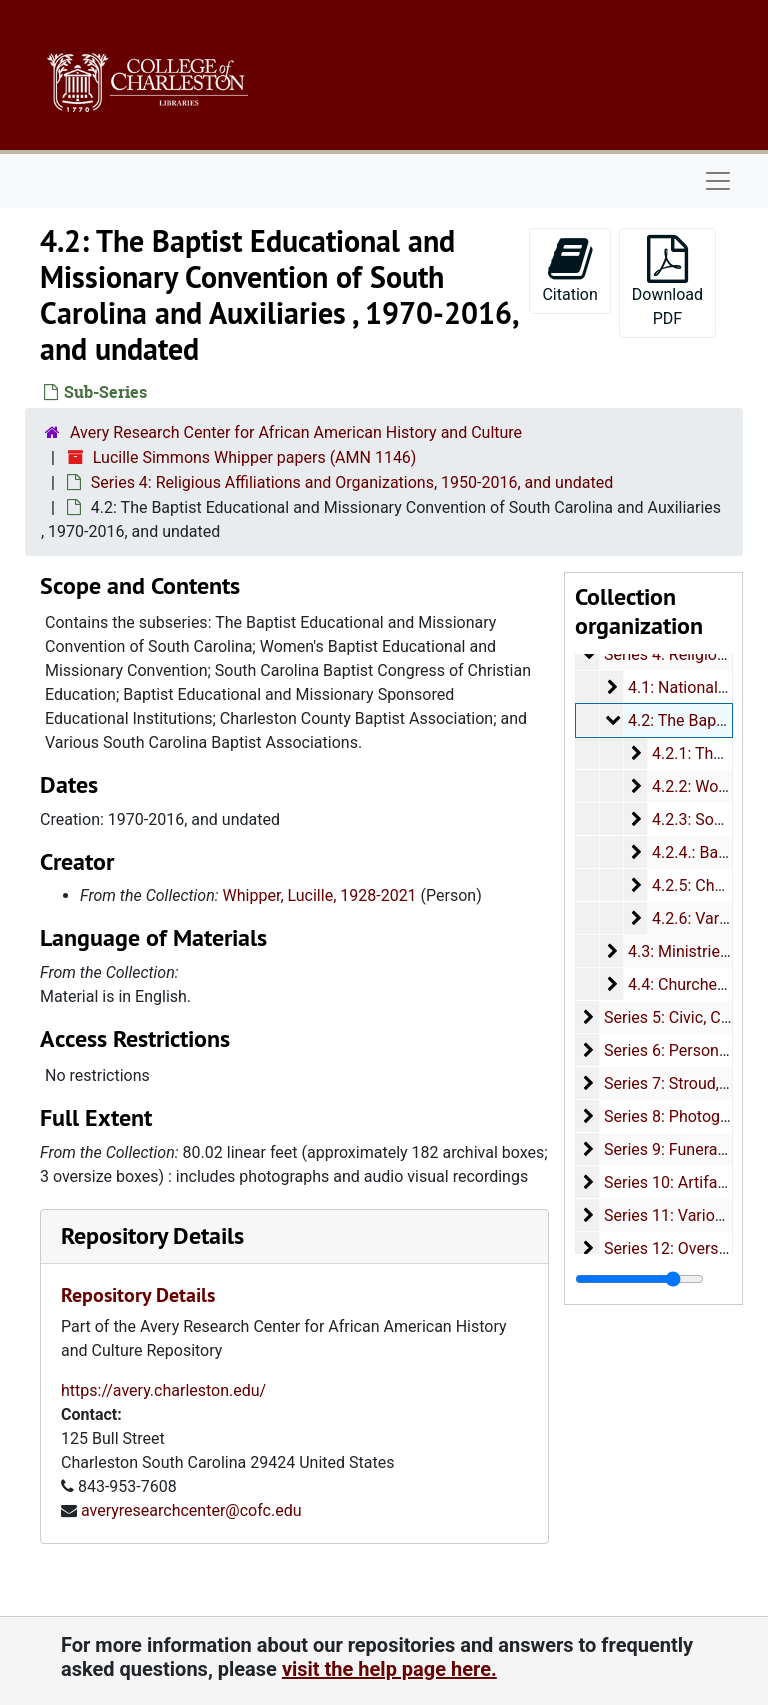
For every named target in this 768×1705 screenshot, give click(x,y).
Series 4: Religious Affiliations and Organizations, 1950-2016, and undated (352, 482)
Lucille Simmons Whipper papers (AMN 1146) (255, 457)
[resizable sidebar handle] (639, 1279)
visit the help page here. (389, 1669)
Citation (569, 269)
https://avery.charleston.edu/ (163, 1390)
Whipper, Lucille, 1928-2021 (320, 895)
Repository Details (152, 1235)
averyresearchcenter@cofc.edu (191, 1510)
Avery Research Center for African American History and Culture (296, 432)
